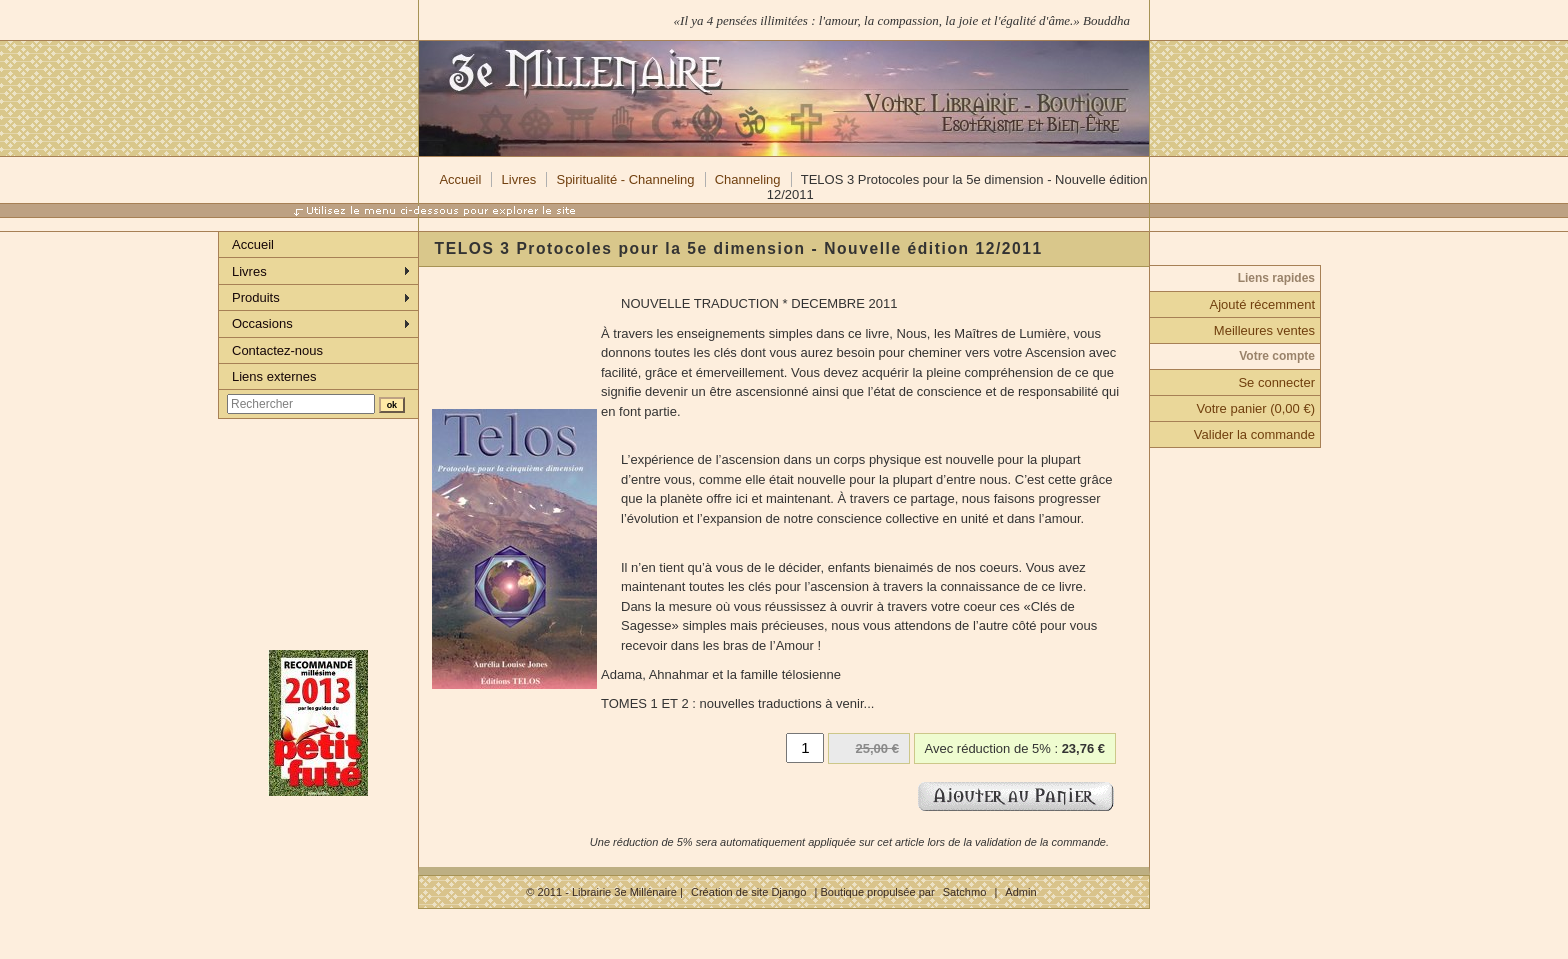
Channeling (748, 179)
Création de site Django (748, 892)
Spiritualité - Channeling (625, 179)
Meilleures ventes (1264, 330)
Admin (1020, 892)
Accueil (460, 179)
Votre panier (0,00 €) (1255, 408)
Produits (256, 297)
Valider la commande (1254, 434)
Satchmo (965, 892)
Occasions (262, 323)
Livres (519, 179)
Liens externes (274, 376)
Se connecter (1276, 382)
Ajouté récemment (1263, 304)
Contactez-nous (277, 350)
